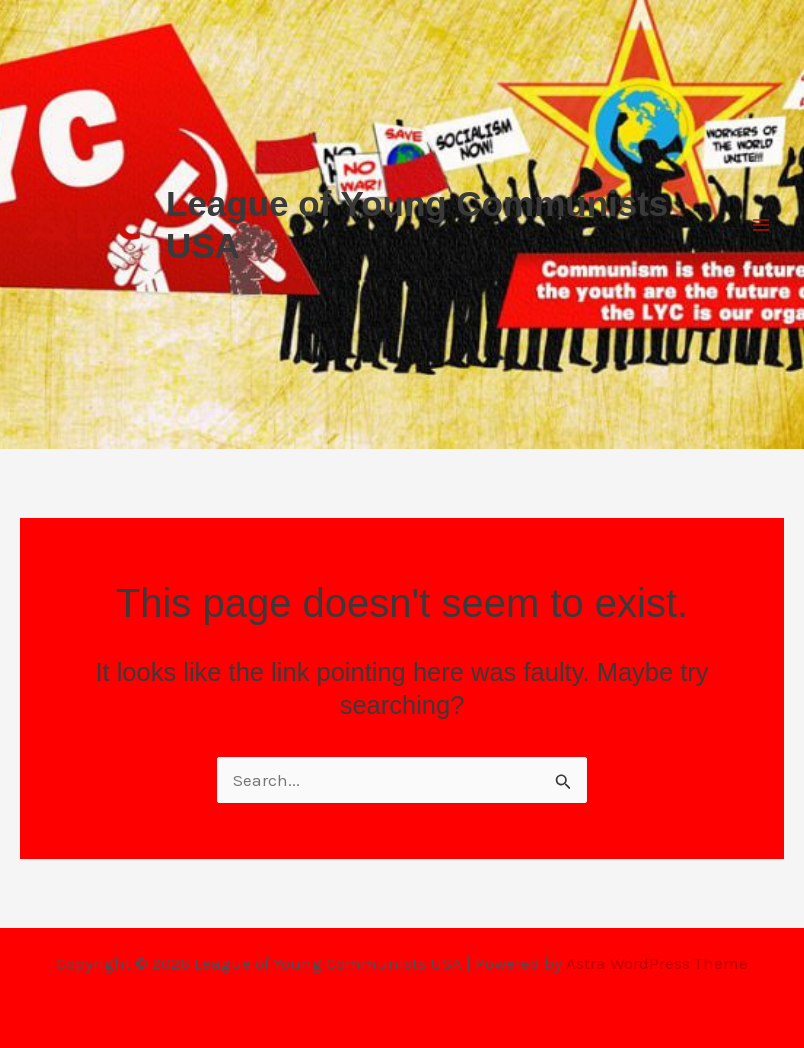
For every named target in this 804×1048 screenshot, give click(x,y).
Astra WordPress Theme (657, 963)
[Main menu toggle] (762, 225)
